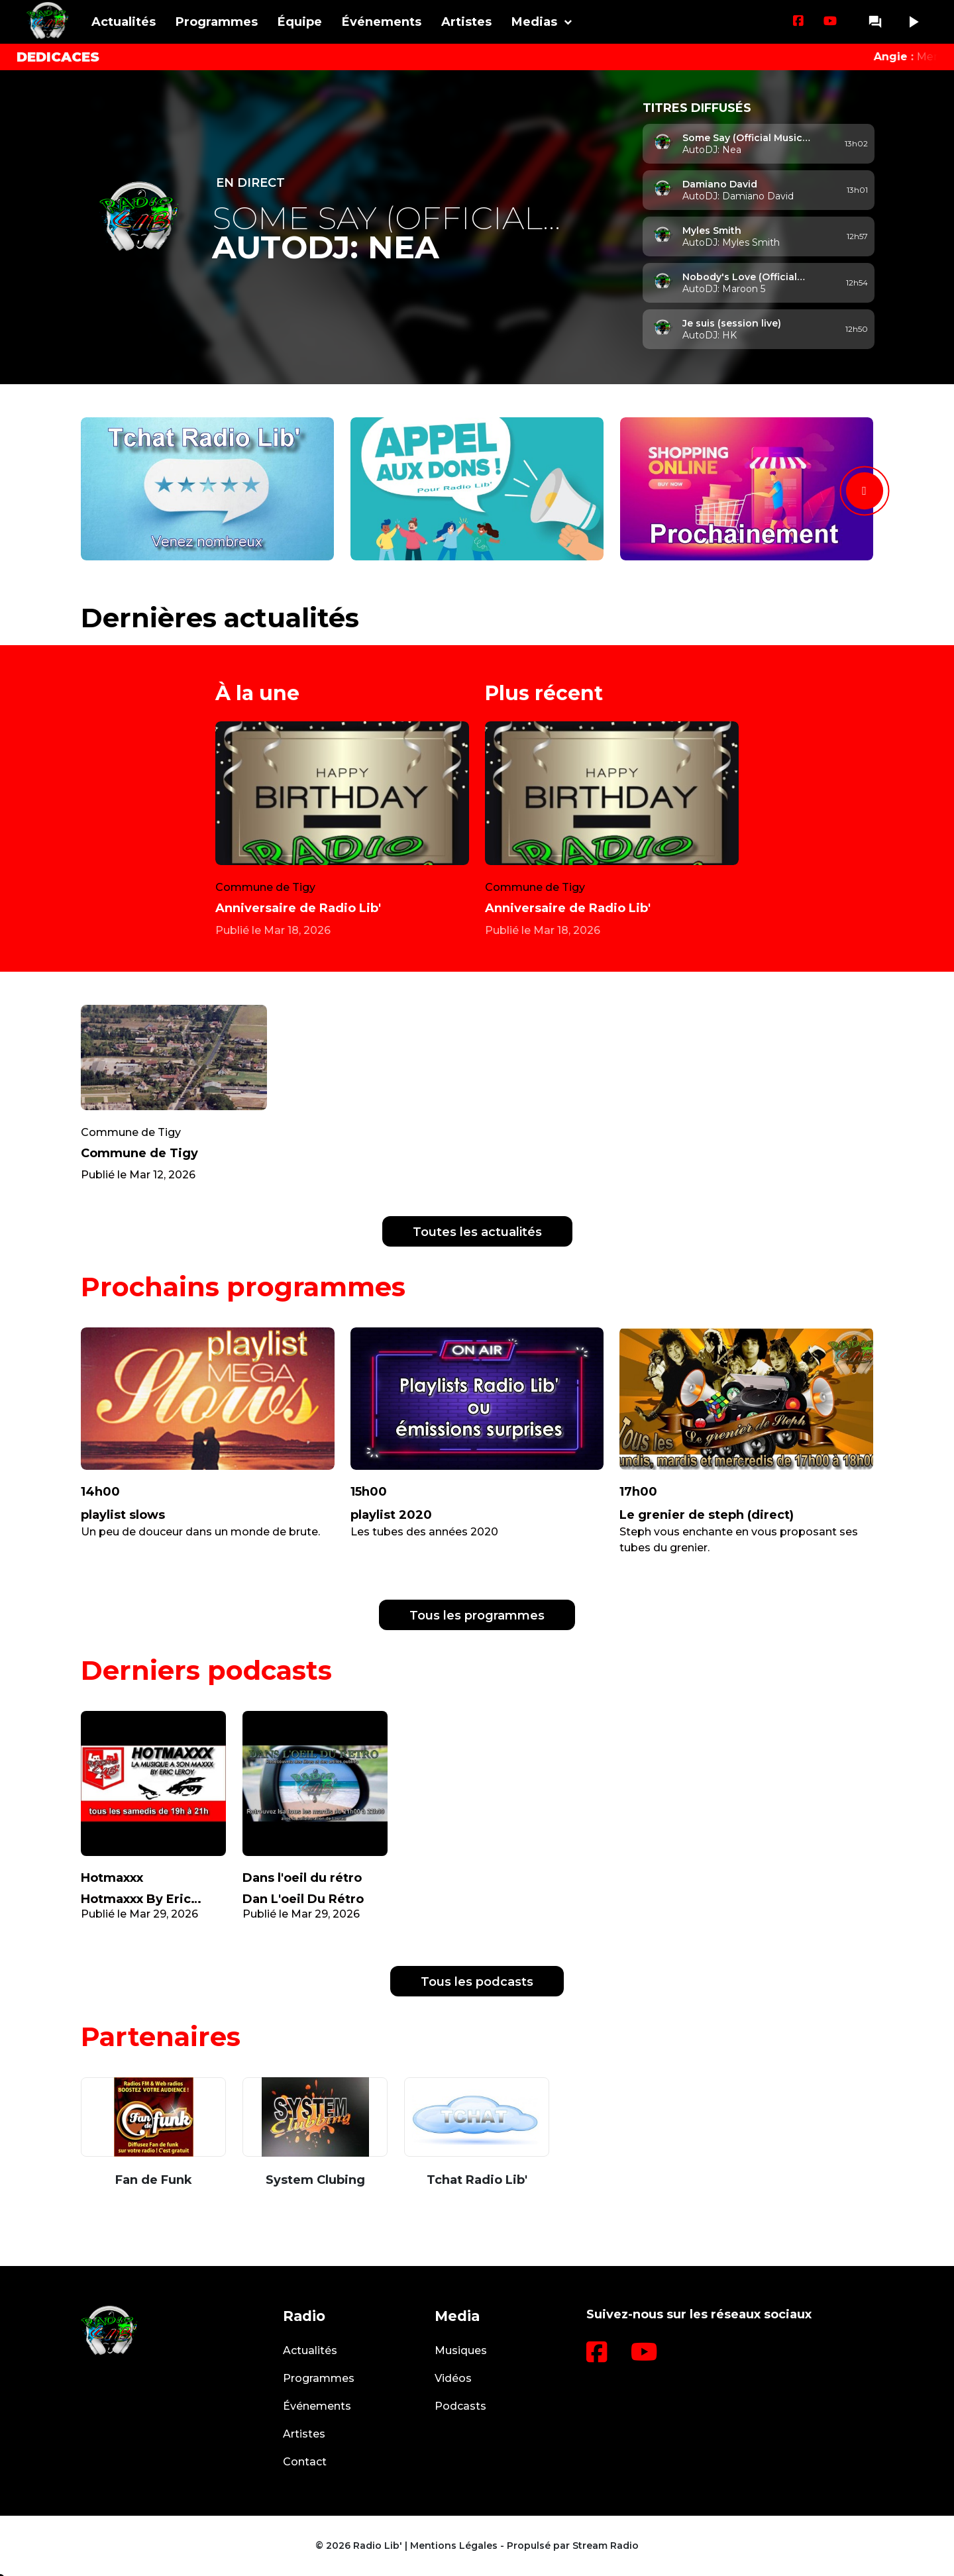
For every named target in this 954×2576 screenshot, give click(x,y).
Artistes (466, 22)
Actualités (123, 22)
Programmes (217, 22)
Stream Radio (605, 2545)
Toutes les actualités (477, 1232)
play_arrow (913, 22)
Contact (305, 2461)
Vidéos (453, 2378)
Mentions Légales (454, 2545)
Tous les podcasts (477, 1982)
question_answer (875, 22)
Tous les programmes (477, 1615)
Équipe (300, 22)
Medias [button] (534, 22)
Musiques (461, 2350)
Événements (381, 22)
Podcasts (460, 2406)
